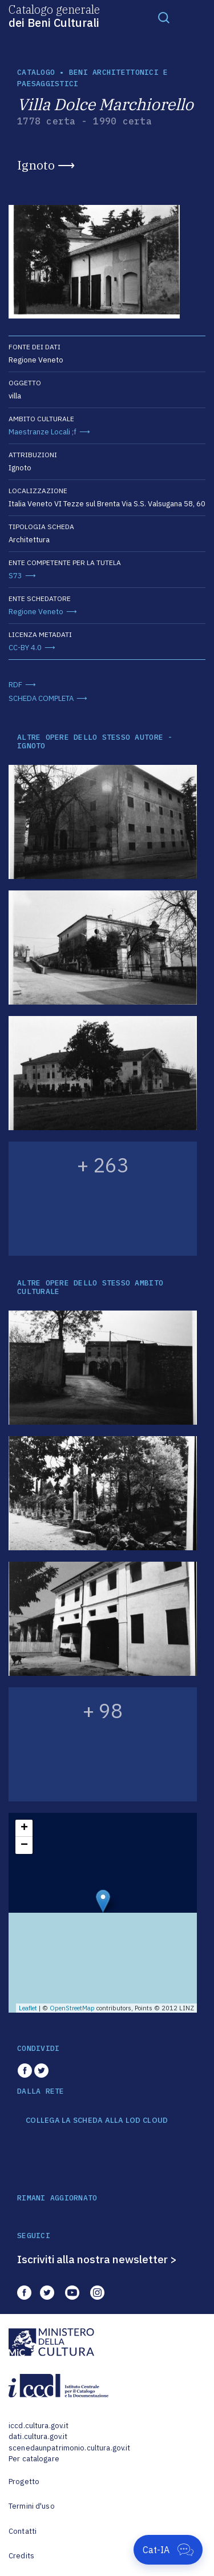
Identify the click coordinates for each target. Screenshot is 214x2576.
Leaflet (28, 2008)
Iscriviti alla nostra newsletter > (97, 2259)
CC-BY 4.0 (25, 647)
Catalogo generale (54, 15)
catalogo (36, 72)
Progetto (24, 2481)
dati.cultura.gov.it (38, 2436)
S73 (15, 575)
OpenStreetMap (72, 2008)
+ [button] (24, 1828)
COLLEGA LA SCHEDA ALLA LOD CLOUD (97, 2120)
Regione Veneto (36, 611)
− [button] (24, 1845)
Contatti (23, 2531)
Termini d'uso (32, 2506)
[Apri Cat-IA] (168, 2550)
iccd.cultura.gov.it (38, 2425)
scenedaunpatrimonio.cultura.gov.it (69, 2448)
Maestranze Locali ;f (42, 432)
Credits (21, 2556)
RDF (15, 685)
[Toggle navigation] (164, 17)
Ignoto (36, 165)
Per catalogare (34, 2459)
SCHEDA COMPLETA (41, 698)
